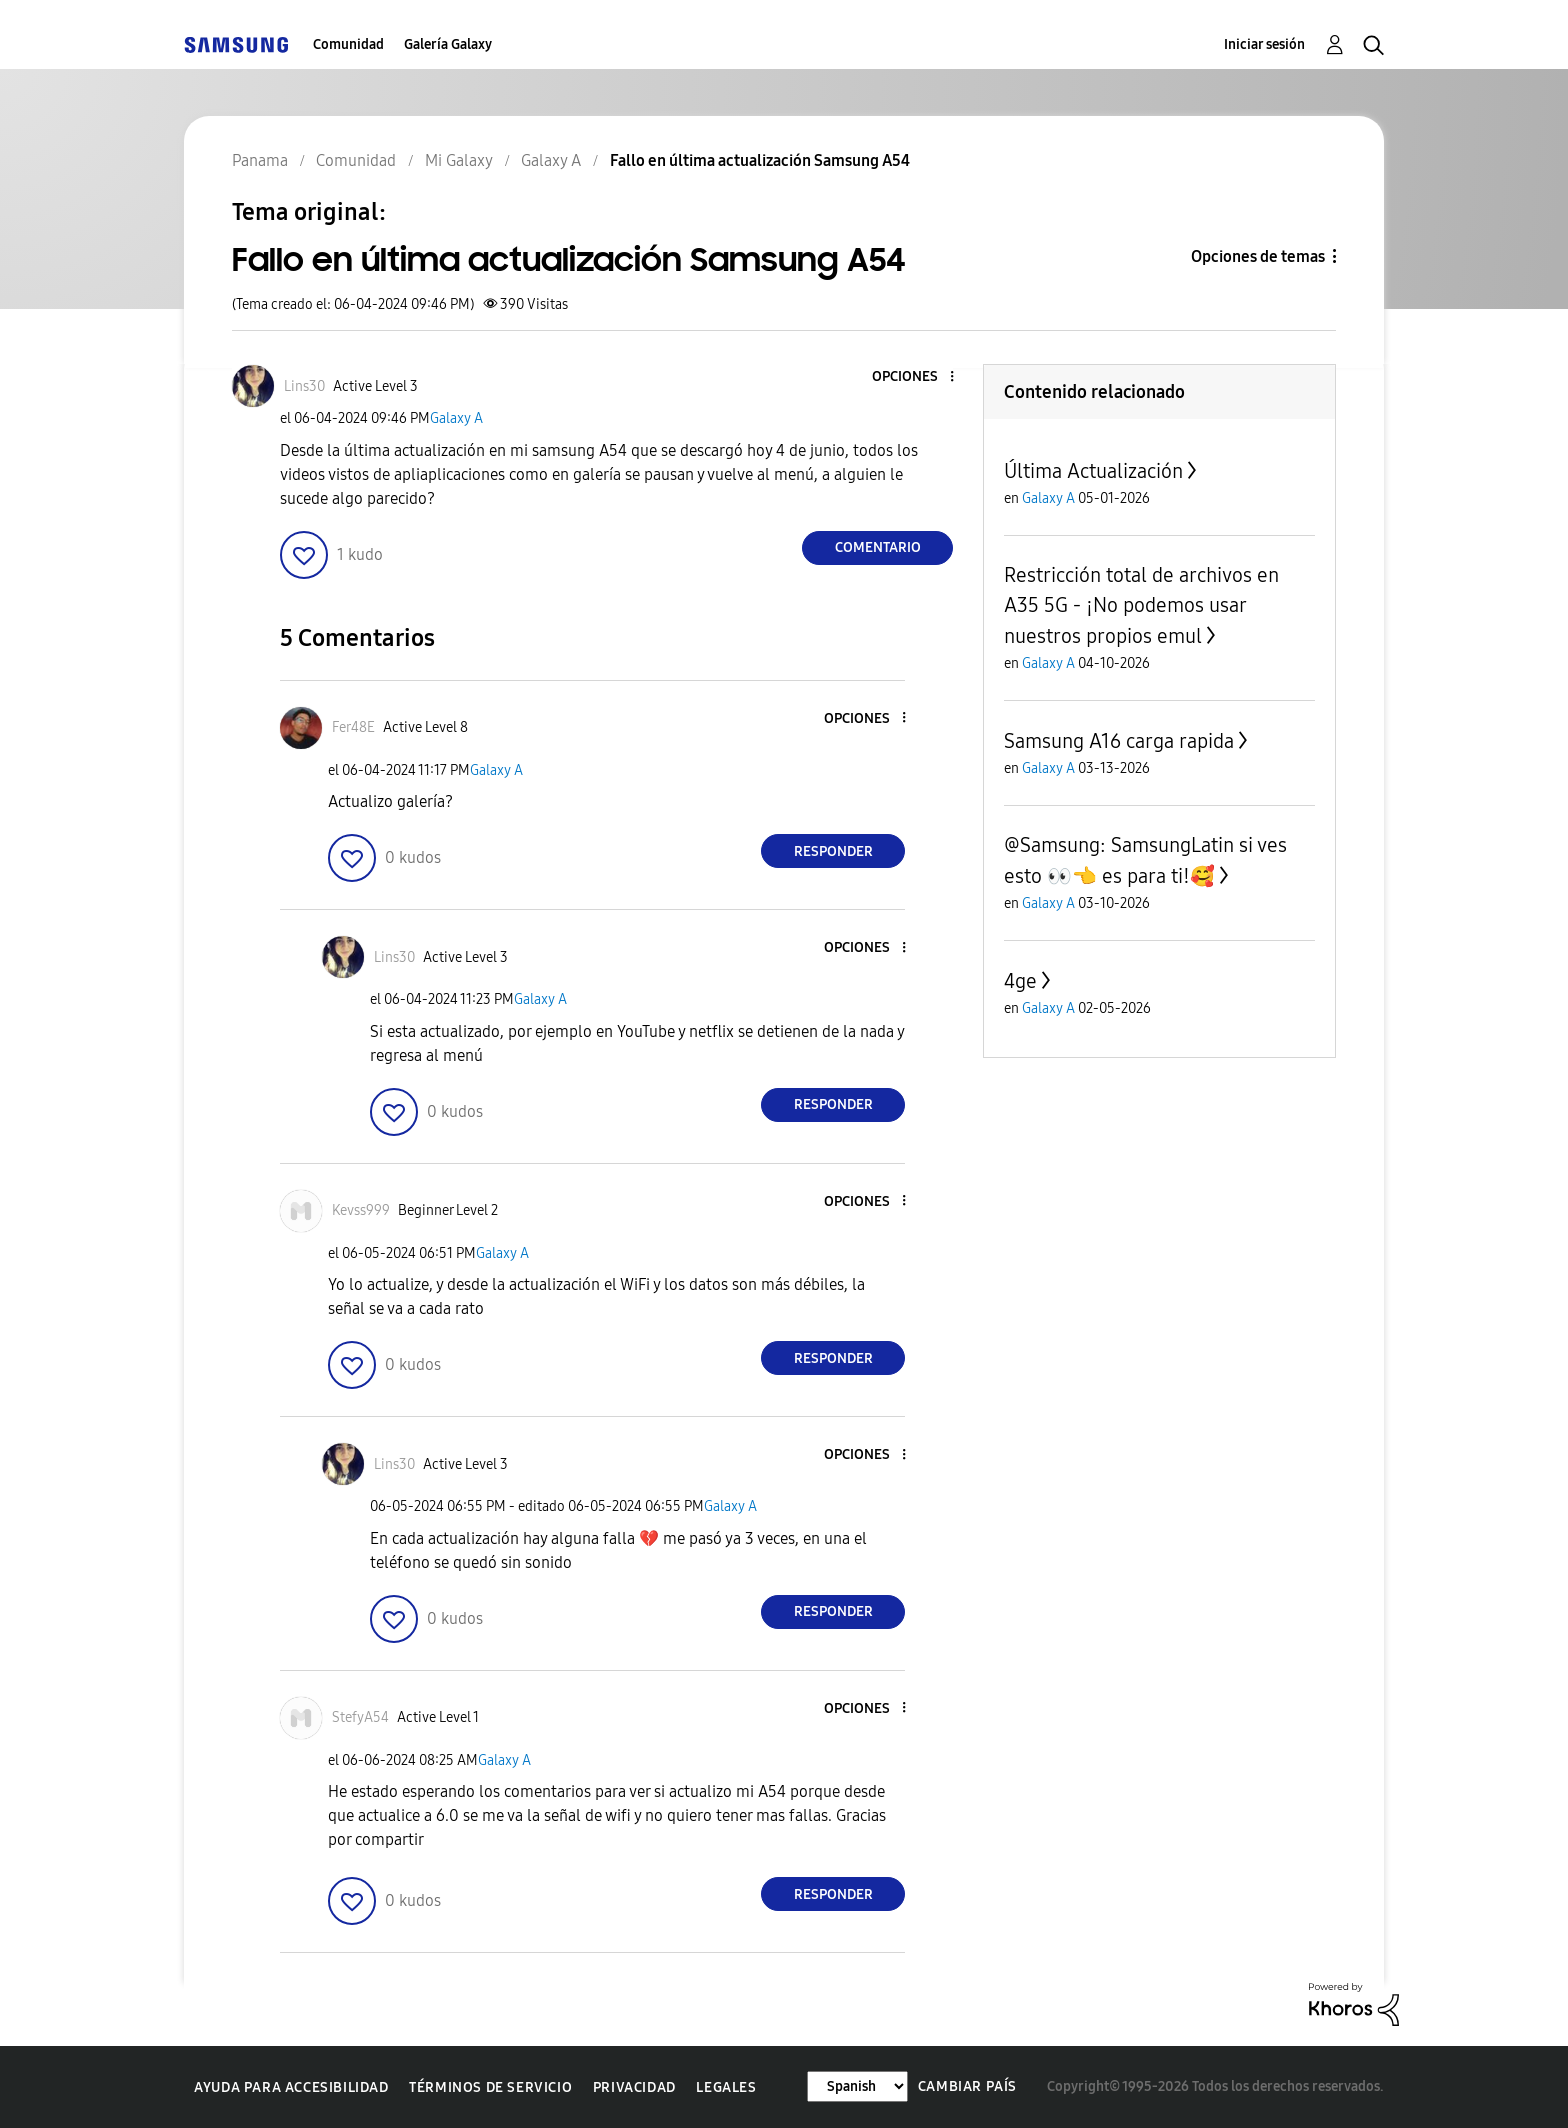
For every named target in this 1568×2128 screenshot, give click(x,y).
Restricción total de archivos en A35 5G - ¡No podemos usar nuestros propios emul (1141, 605)
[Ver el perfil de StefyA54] (360, 1717)
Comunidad (348, 44)
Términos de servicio (490, 2087)
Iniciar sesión (1264, 44)
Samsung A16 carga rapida (1119, 741)
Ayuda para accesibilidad (291, 2087)
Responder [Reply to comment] (833, 851)
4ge (1020, 981)
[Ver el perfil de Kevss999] (361, 1210)
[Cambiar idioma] (857, 2086)
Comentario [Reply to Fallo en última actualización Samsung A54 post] (878, 547)
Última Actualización (1093, 471)
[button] (919, 377)
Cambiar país (967, 2086)
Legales (726, 2087)
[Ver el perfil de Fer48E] (353, 727)
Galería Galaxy (448, 44)
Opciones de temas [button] (1258, 256)
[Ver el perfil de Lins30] (304, 386)
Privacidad (634, 2087)
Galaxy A (456, 418)
